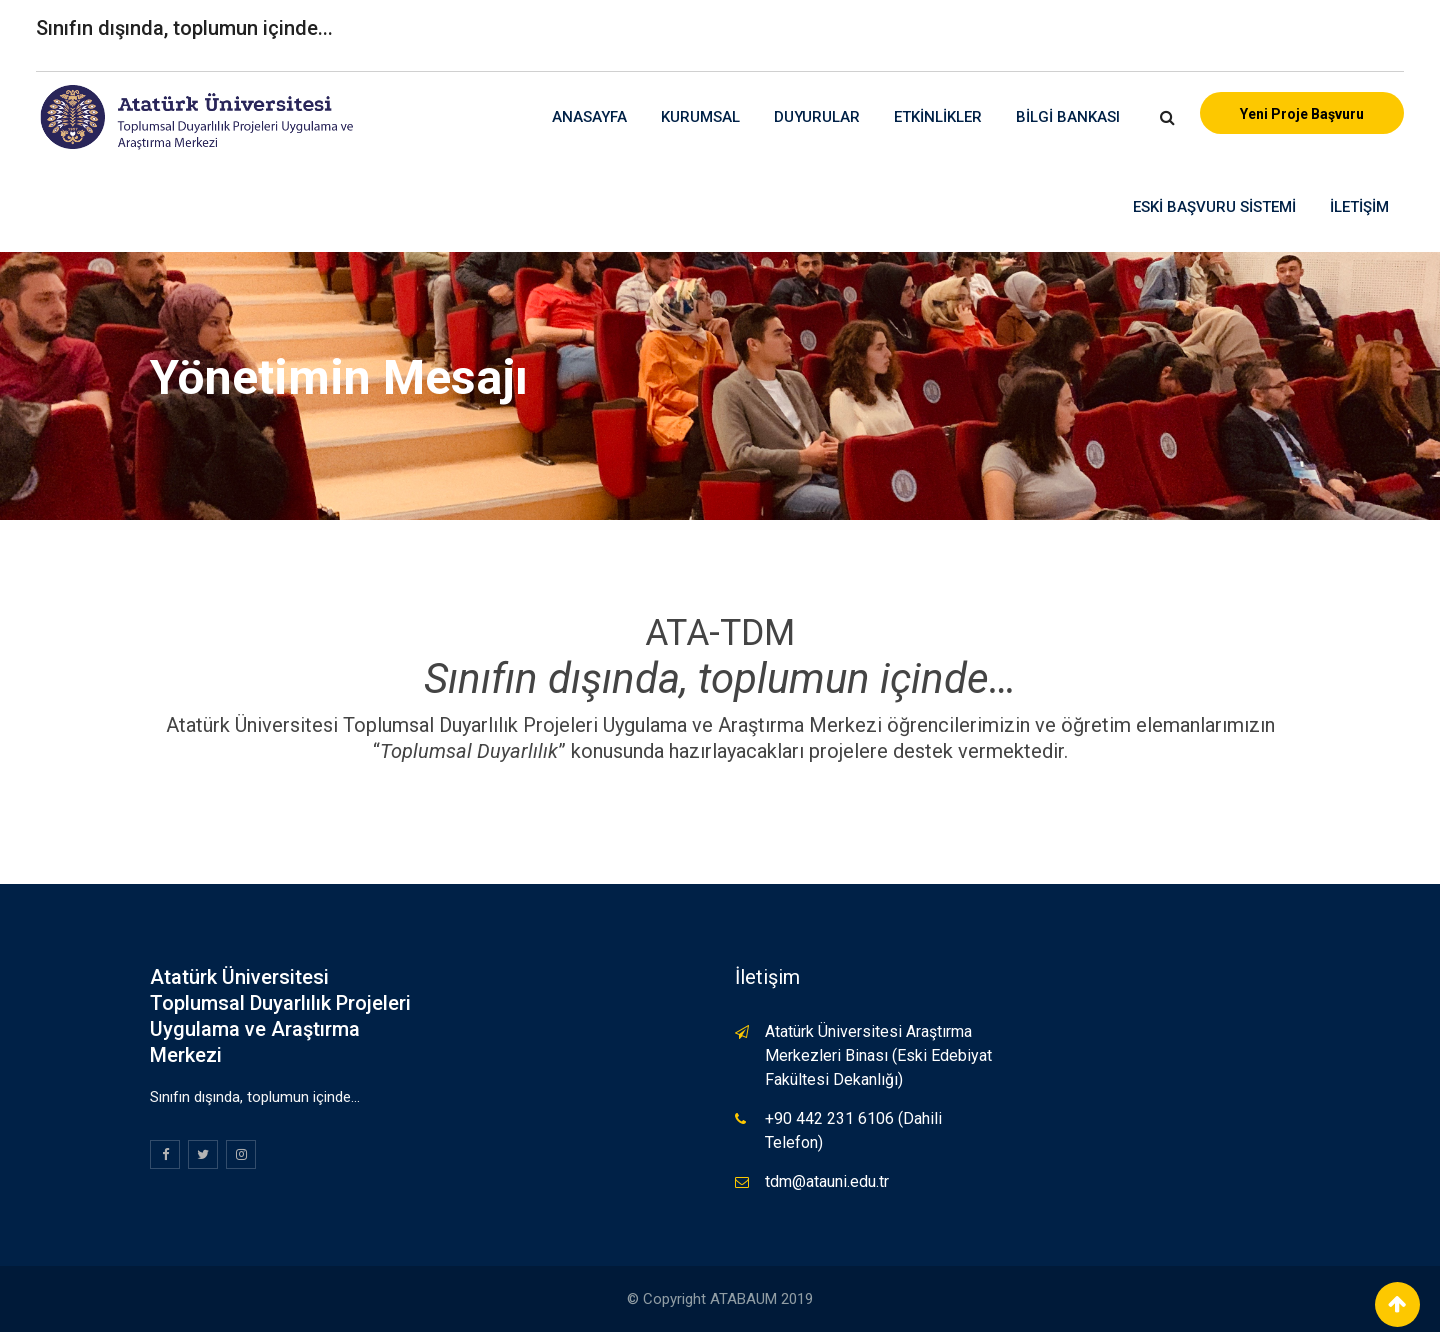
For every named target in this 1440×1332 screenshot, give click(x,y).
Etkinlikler (938, 117)
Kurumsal (700, 117)
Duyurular (817, 117)
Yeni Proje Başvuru (1302, 114)
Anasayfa (589, 117)
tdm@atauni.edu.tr (827, 1181)
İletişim (1359, 207)
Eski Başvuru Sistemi (1214, 207)
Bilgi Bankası (1068, 117)
